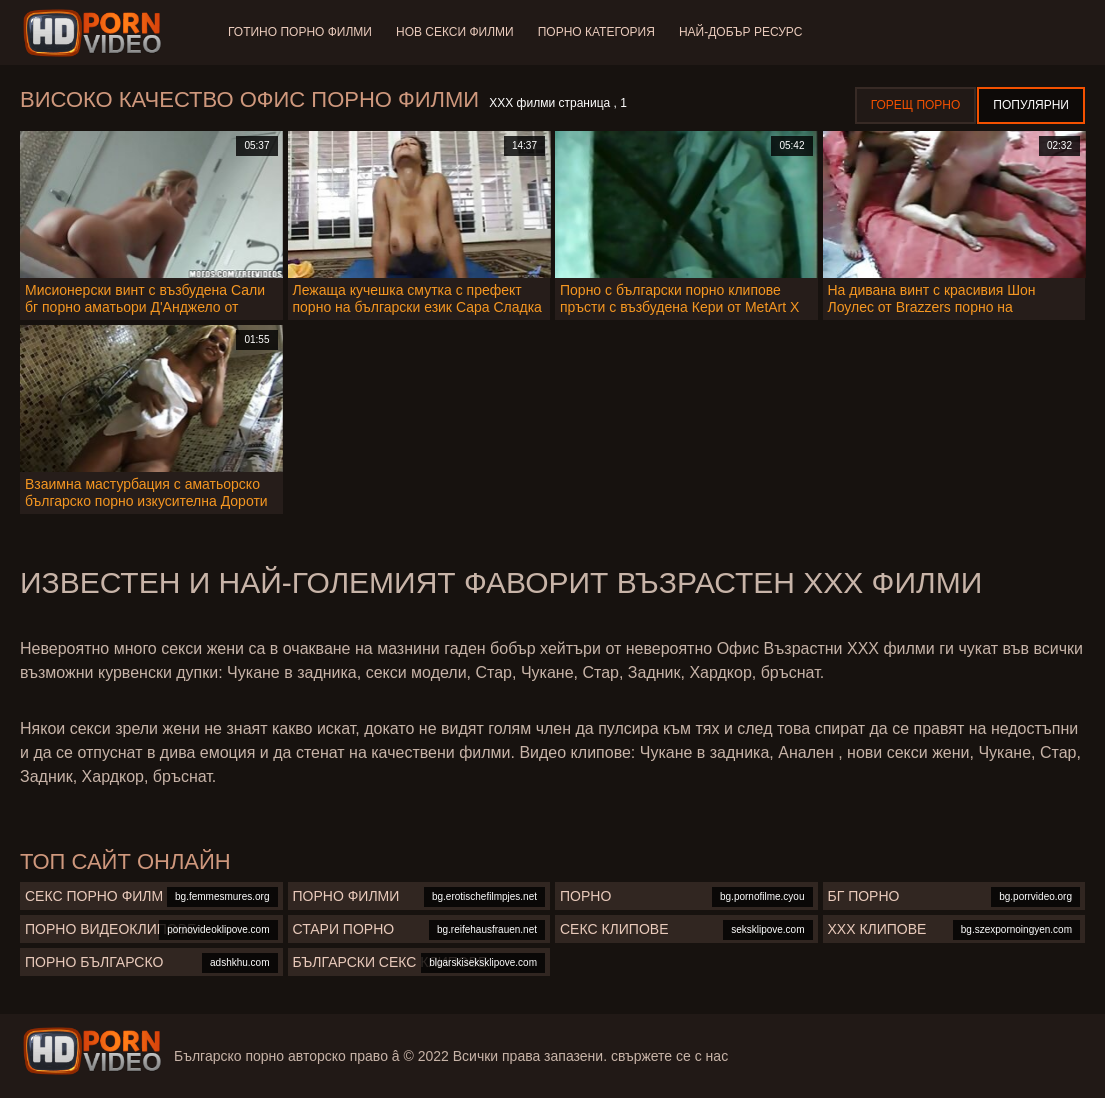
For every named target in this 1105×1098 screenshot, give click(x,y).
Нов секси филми (455, 32)
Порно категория (596, 32)
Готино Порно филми (300, 32)
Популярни (1031, 105)
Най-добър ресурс (741, 32)
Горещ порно (916, 105)
